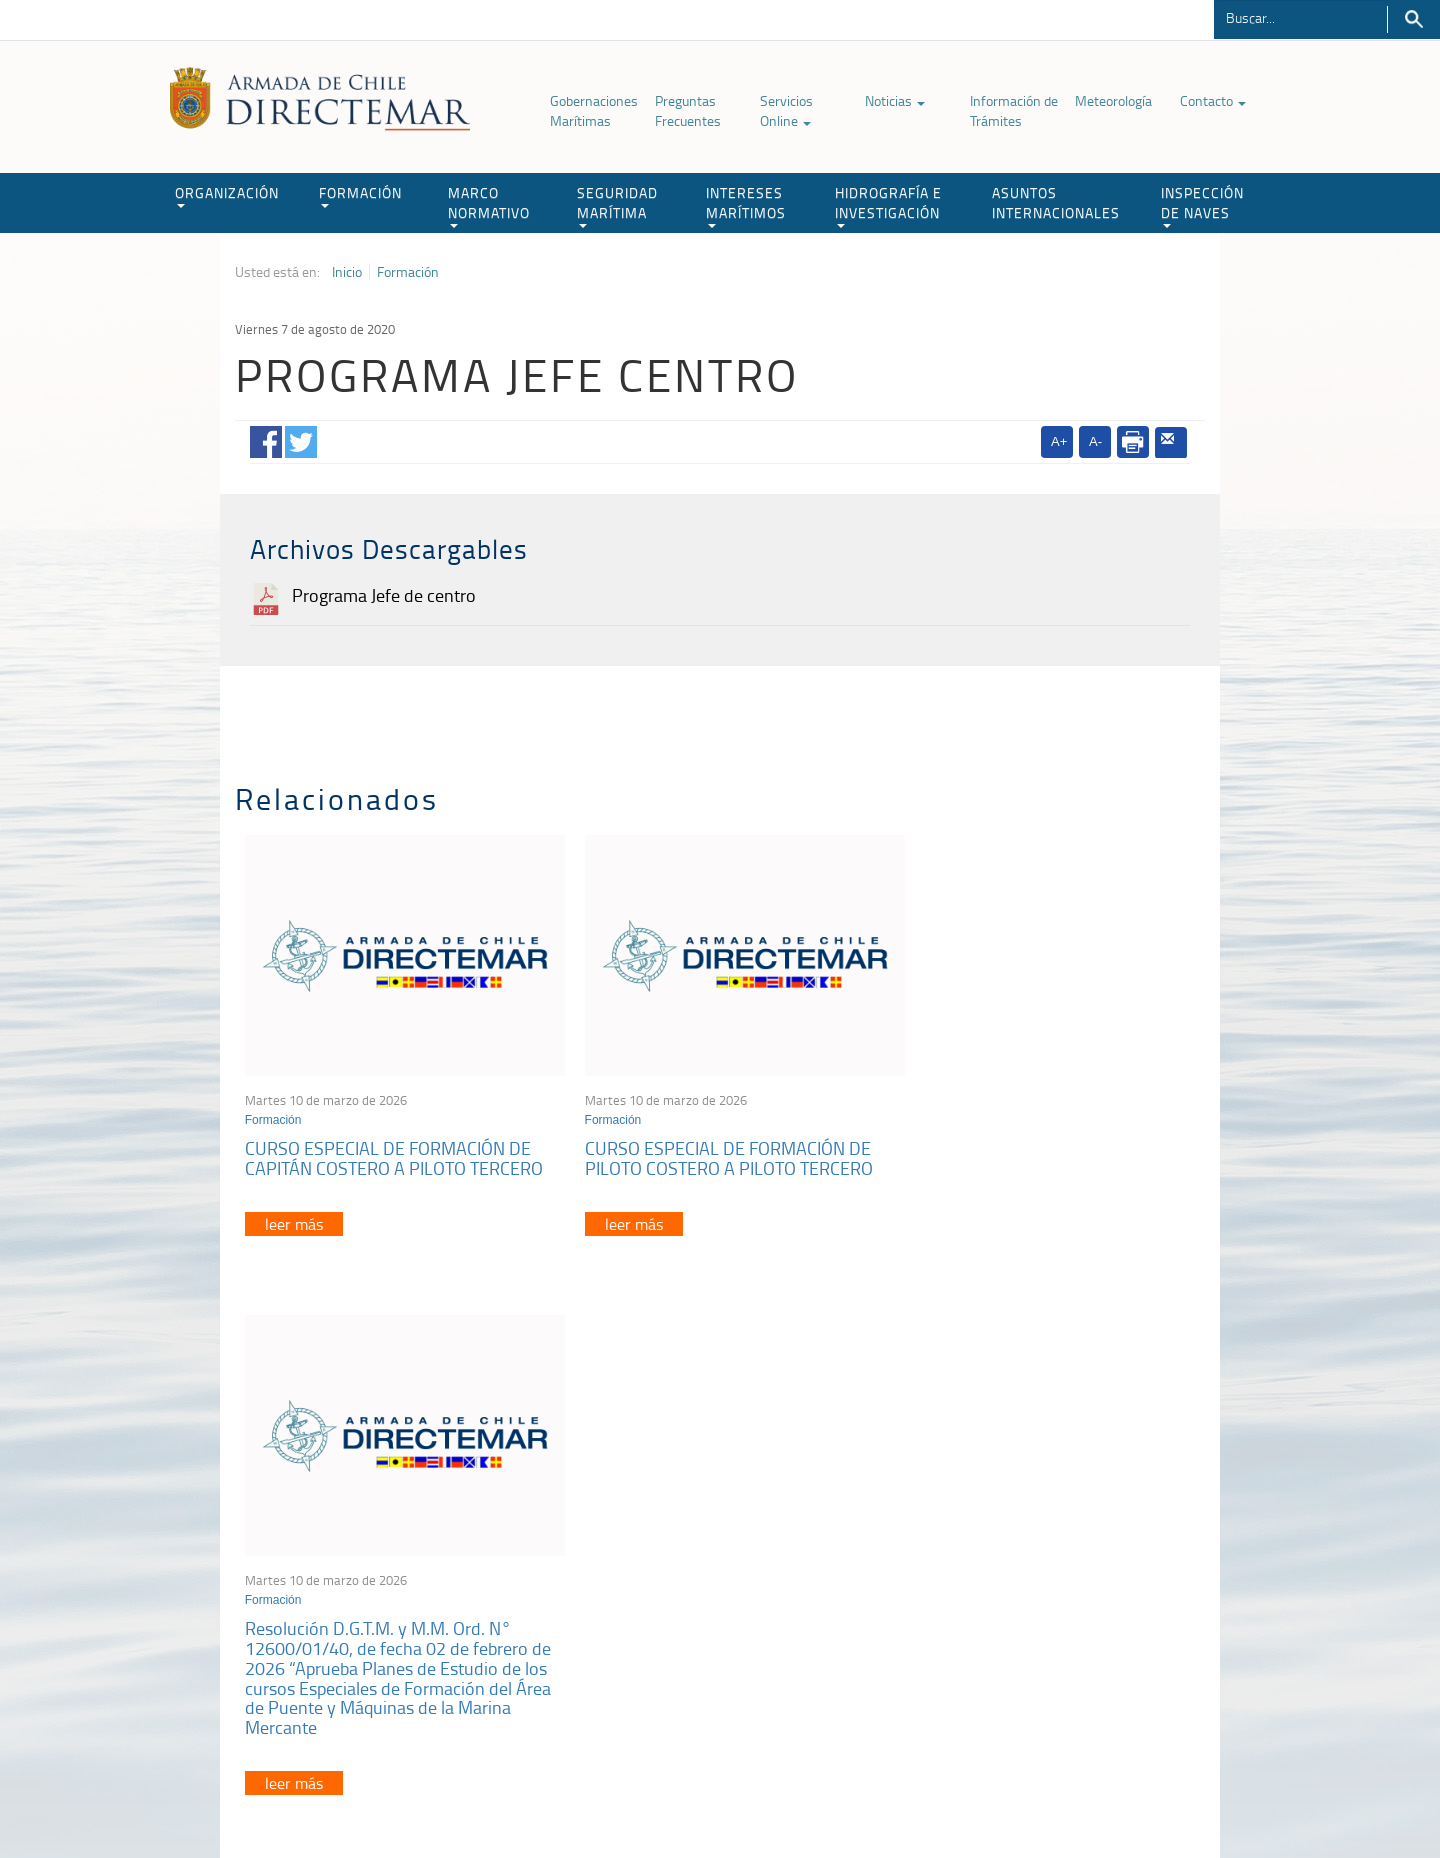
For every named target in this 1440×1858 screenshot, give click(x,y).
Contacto (1213, 100)
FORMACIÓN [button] (360, 195)
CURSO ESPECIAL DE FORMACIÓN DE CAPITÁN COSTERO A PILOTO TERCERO (394, 1145)
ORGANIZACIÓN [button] (227, 195)
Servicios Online (786, 110)
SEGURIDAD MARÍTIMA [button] (617, 205)
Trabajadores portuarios (1074, 1595)
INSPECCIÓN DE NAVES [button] (1202, 205)
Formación (408, 272)
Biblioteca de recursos (500, 1796)
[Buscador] (1300, 17)
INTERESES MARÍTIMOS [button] (746, 205)
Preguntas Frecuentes (688, 110)
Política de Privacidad (365, 1796)
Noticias (895, 100)
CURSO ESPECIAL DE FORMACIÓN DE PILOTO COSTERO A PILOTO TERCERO (712, 1145)
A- (1095, 441)
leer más (294, 1211)
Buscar (1413, 19)
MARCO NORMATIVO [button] (489, 205)
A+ (1059, 441)
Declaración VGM (1055, 1620)
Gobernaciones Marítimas (594, 110)
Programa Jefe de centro (384, 595)
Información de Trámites (1014, 110)
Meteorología (1113, 100)
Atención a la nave (1058, 1570)
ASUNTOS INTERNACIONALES (1056, 202)
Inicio (347, 272)
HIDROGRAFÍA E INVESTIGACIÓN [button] (888, 205)
